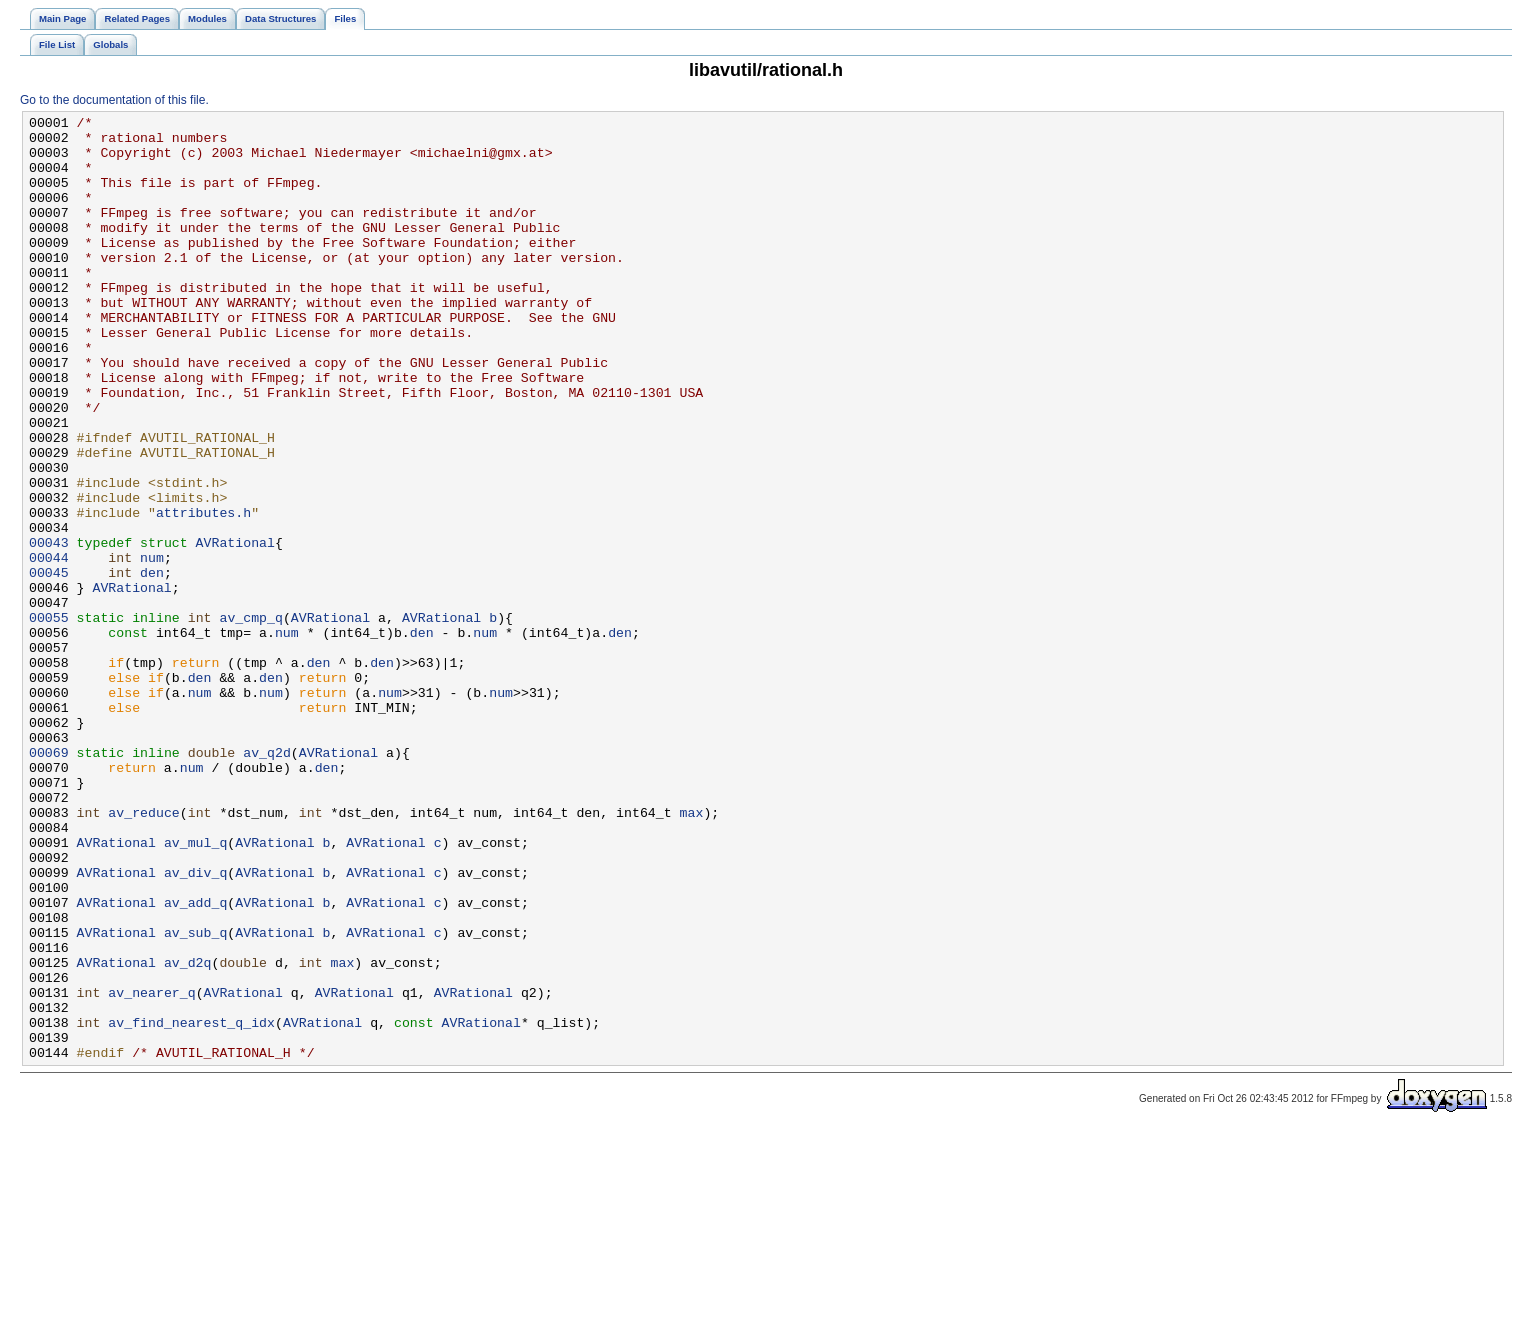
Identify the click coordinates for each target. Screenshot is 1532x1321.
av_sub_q (195, 1097)
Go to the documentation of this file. (114, 100)
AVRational (235, 629)
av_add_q (195, 1061)
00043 (49, 629)
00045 (49, 665)
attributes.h (203, 593)
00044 (49, 647)
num (152, 647)
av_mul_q (195, 989)
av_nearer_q (151, 1169)
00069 (49, 881)
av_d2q (188, 1133)
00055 (49, 719)
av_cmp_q (250, 719)
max (691, 953)
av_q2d (267, 881)
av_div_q (195, 1025)
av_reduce (143, 953)
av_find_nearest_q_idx (191, 1205)
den (152, 665)
